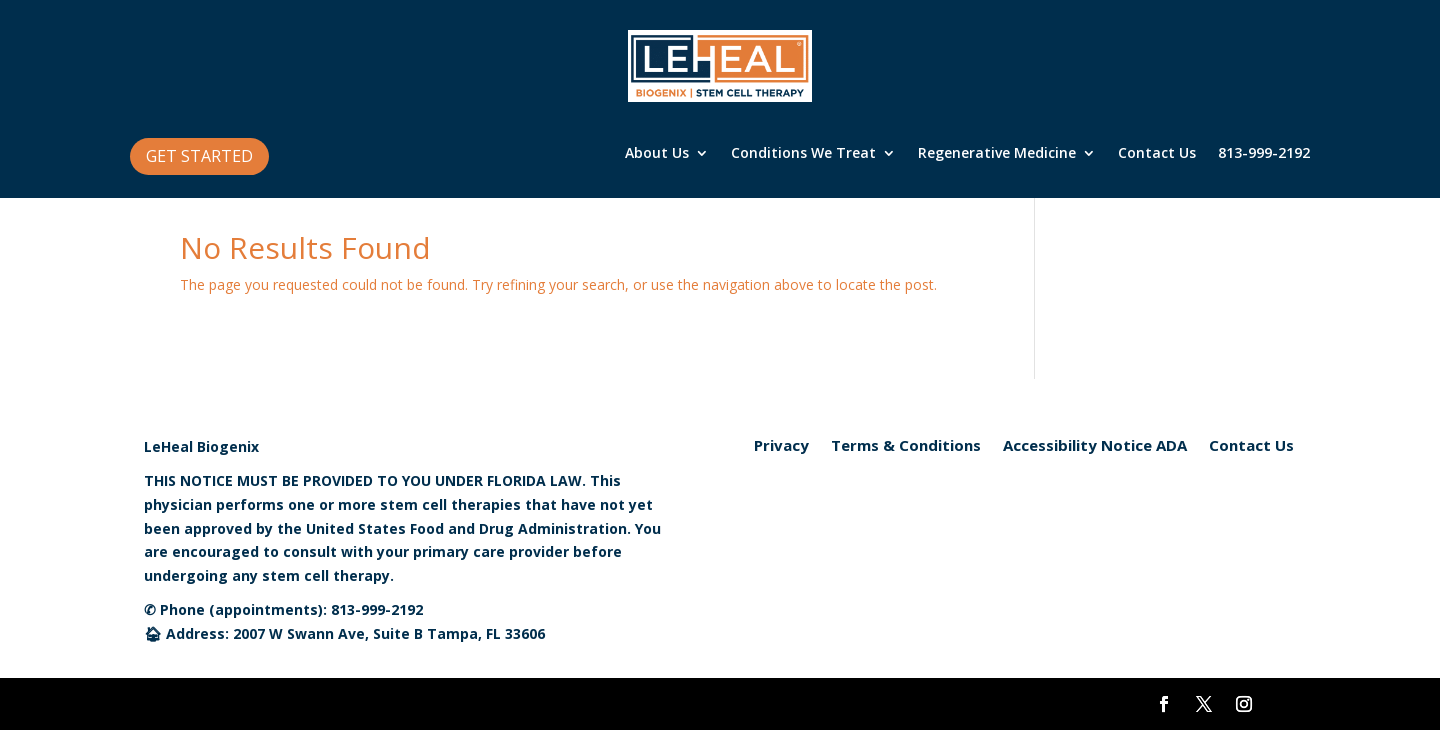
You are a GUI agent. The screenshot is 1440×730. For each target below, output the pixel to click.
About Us (657, 154)
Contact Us (1157, 154)
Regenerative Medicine (997, 154)
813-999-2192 (1264, 154)
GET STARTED (199, 156)
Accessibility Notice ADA (1095, 446)
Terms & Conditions (906, 446)
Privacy (781, 446)
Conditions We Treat (803, 154)
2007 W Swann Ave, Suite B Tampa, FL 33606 (389, 633)
